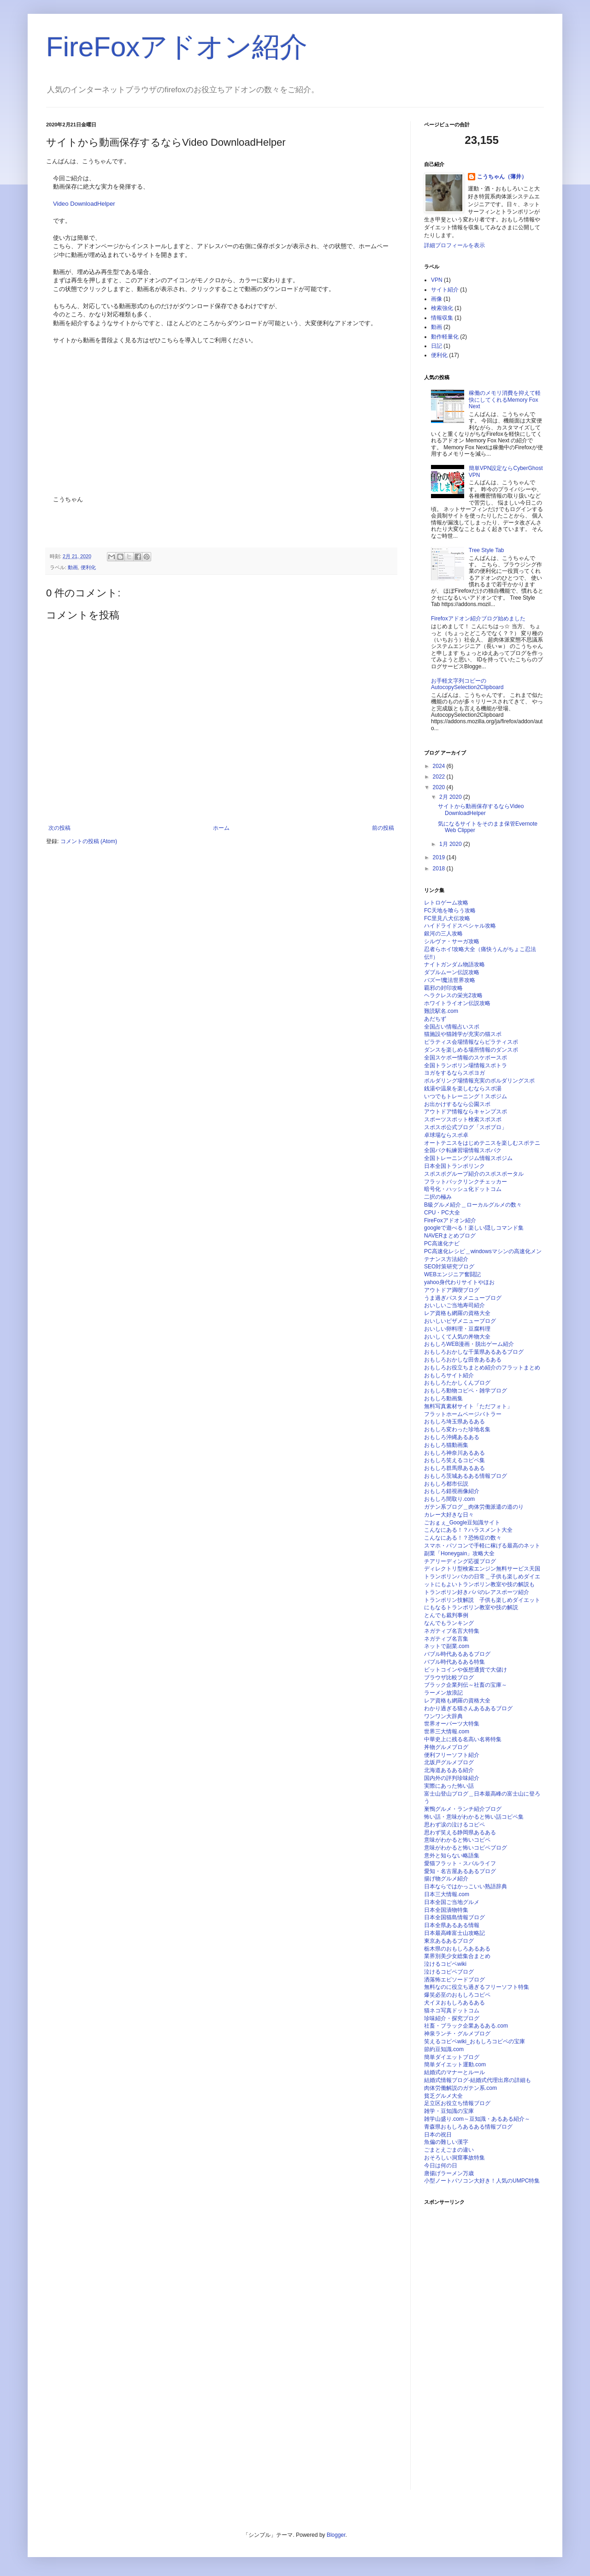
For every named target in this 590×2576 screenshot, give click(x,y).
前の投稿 (383, 828)
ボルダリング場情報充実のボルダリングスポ (479, 1080)
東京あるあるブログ (449, 1941)
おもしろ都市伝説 (446, 1484)
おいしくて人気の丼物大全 (457, 1336)
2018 (440, 868)
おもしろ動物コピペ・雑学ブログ (465, 1390)
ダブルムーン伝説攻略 (451, 972)
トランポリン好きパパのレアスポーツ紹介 (476, 1592)
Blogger (336, 2535)
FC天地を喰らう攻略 (450, 910)
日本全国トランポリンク (454, 1166)
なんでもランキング (449, 1623)
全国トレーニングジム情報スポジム (468, 1158)
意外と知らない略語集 (451, 1855)
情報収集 (442, 318)
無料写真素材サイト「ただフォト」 (468, 1406)
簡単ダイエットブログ (451, 2057)
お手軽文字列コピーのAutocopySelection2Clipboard (467, 684)
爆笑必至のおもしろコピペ (457, 1995)
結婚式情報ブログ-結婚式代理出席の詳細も (477, 2080)
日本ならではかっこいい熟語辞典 (465, 1886)
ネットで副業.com (446, 1646)
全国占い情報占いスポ (451, 1026)
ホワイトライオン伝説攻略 (457, 1003)
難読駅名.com (441, 1011)
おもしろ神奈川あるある (454, 1453)
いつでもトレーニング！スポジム (465, 1096)
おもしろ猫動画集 (446, 1445)
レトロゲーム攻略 (446, 902)
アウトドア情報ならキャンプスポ (465, 1111)
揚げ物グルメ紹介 (446, 1878)
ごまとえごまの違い (449, 2150)
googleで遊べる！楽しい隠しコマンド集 (474, 1228)
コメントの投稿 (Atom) (88, 841)
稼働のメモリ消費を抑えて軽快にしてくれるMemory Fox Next (505, 400)
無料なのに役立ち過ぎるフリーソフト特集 (476, 1987)
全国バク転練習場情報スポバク (463, 1150)
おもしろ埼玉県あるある (454, 1421)
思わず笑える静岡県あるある (460, 1832)
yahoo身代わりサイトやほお (459, 1282)
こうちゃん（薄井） (502, 176)
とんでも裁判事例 (446, 1615)
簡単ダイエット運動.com (455, 2064)
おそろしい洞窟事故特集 (454, 2157)
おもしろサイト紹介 (449, 1375)
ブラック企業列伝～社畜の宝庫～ (465, 1685)
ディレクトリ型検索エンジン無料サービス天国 (482, 1568)
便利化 (88, 567)
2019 (440, 857)
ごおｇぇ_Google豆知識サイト (462, 1522)
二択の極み (438, 1197)
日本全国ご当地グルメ (451, 1902)
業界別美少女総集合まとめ (457, 1956)
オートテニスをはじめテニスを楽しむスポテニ (482, 1143)
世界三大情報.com (446, 1731)
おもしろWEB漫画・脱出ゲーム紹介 (469, 1344)
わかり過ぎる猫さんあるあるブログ (468, 1708)
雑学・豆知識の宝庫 (449, 2111)
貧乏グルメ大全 (443, 2096)
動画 (73, 567)
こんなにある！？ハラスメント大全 (468, 1530)
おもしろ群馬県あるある (454, 1468)
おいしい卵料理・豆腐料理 (457, 1329)
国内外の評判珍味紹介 (451, 1778)
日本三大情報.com (446, 1894)
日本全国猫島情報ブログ (454, 1917)
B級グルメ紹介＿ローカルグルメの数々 (473, 1205)
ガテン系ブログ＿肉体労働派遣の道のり (474, 1507)
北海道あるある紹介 (449, 1770)
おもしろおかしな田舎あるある (463, 1359)
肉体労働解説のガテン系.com (460, 2088)
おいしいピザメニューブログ (460, 1321)
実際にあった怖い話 (449, 1786)
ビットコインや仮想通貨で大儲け (465, 1669)
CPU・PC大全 (442, 1212)
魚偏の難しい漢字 (446, 2142)
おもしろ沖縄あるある (451, 1437)
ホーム (221, 828)
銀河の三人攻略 (443, 933)
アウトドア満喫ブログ (451, 1290)
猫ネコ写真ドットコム (451, 2010)
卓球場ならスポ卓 (446, 1135)
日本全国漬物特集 (446, 1910)
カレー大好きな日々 (449, 1514)
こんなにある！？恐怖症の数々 (463, 1538)
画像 (436, 299)
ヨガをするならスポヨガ (454, 1073)
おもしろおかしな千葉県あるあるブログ (474, 1352)
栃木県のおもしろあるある (457, 1948)
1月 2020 (451, 844)
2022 (440, 776)
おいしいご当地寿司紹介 (454, 1305)
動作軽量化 (445, 336)
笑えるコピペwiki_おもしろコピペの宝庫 (474, 2041)
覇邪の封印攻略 (443, 988)
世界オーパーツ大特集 (451, 1723)
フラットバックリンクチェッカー (465, 1181)
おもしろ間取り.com (449, 1499)
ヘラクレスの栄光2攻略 (453, 995)
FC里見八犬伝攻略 (447, 918)
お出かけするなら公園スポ (457, 1104)
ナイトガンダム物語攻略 (454, 964)
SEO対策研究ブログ (449, 1266)
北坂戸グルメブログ (449, 1762)
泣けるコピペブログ (449, 1972)
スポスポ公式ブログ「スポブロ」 (465, 1127)
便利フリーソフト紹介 (451, 1755)
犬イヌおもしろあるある (454, 2002)
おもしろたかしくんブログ (457, 1383)
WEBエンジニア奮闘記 (452, 1274)
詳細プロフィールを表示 (454, 245)
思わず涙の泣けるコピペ (454, 1824)
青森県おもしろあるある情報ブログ (468, 2127)
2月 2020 (451, 797)
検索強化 (442, 308)
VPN (436, 280)
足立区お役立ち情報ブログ (457, 2103)
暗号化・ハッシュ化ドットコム (463, 1189)
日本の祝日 (438, 2134)
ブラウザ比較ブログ (449, 1677)
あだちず (435, 1019)
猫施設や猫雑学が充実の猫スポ (463, 1034)
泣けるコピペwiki (445, 1964)
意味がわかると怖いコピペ (457, 1840)
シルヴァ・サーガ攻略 (451, 941)
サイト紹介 (445, 289)
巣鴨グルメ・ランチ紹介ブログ (463, 1809)
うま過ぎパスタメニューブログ (463, 1298)
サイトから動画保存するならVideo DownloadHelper (481, 809)
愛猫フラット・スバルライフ (460, 1863)
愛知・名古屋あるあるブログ (460, 1871)
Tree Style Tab (486, 550)
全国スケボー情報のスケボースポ (465, 1057)
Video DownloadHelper (84, 203)
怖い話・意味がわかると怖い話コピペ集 (474, 1817)
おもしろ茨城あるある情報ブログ (465, 1476)
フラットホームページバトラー (463, 1414)
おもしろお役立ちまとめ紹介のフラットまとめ (482, 1367)
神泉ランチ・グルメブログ (457, 2033)
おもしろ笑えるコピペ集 (454, 1460)
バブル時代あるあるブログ (457, 1654)
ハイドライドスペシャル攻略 (460, 925)
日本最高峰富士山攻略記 (454, 1933)
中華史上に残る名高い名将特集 (463, 1739)
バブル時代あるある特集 (454, 1662)
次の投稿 (59, 828)
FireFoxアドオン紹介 (176, 46)
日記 (436, 346)
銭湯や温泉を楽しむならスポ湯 (463, 1088)
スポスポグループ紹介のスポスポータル (474, 1174)
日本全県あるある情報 (451, 1925)
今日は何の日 (440, 2165)
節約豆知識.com (444, 2049)
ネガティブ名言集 (446, 1639)
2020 (440, 787)
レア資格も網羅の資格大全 (457, 1313)
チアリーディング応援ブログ (460, 1561)
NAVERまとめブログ (450, 1235)
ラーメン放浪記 (443, 1693)
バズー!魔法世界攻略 (449, 980)
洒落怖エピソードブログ (454, 1979)
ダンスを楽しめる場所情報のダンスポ (471, 1050)
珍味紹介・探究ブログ (451, 2018)
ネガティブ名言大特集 (451, 1631)
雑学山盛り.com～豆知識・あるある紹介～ (477, 2119)
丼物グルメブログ (446, 1747)
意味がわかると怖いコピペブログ (465, 1847)
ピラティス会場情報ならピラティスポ (471, 1042)
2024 (440, 766)
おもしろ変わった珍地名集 (457, 1429)
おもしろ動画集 (443, 1398)
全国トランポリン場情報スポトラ (465, 1065)
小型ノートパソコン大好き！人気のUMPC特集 (482, 2180)
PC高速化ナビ (442, 1243)
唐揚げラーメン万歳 (449, 2173)
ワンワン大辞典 (443, 1716)
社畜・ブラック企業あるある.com (466, 2026)
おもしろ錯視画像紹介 (451, 1491)
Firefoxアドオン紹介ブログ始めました (478, 618)
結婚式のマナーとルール (454, 2072)
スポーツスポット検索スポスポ (463, 1119)
